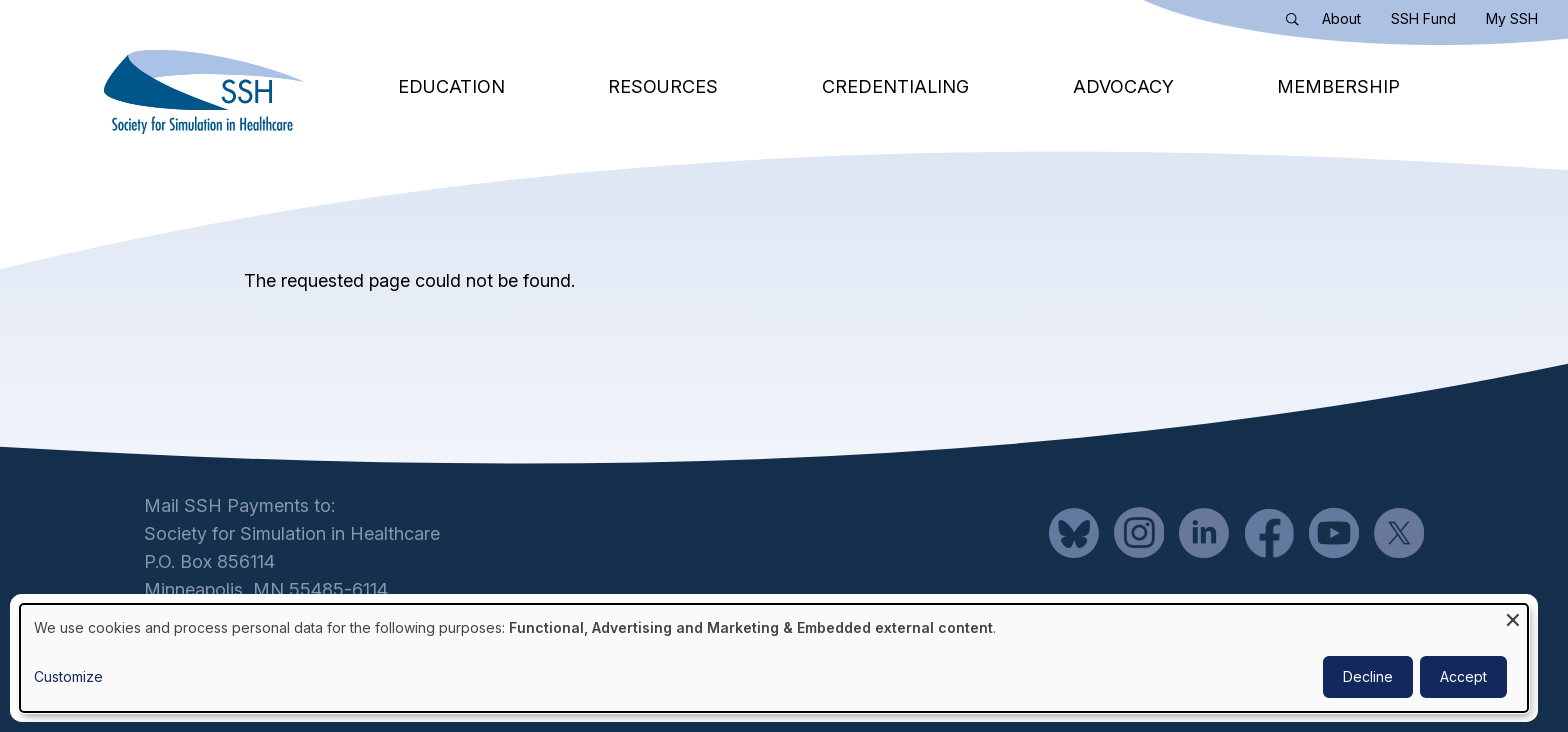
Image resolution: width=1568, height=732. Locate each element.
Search (1297, 23)
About (1341, 18)
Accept (1463, 676)
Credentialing (895, 86)
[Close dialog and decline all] (1513, 616)
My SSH (1512, 18)
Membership (1338, 86)
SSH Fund (1423, 18)
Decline (1368, 676)
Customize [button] (68, 676)
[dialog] (774, 658)
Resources (663, 86)
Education (451, 86)
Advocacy (1123, 86)
